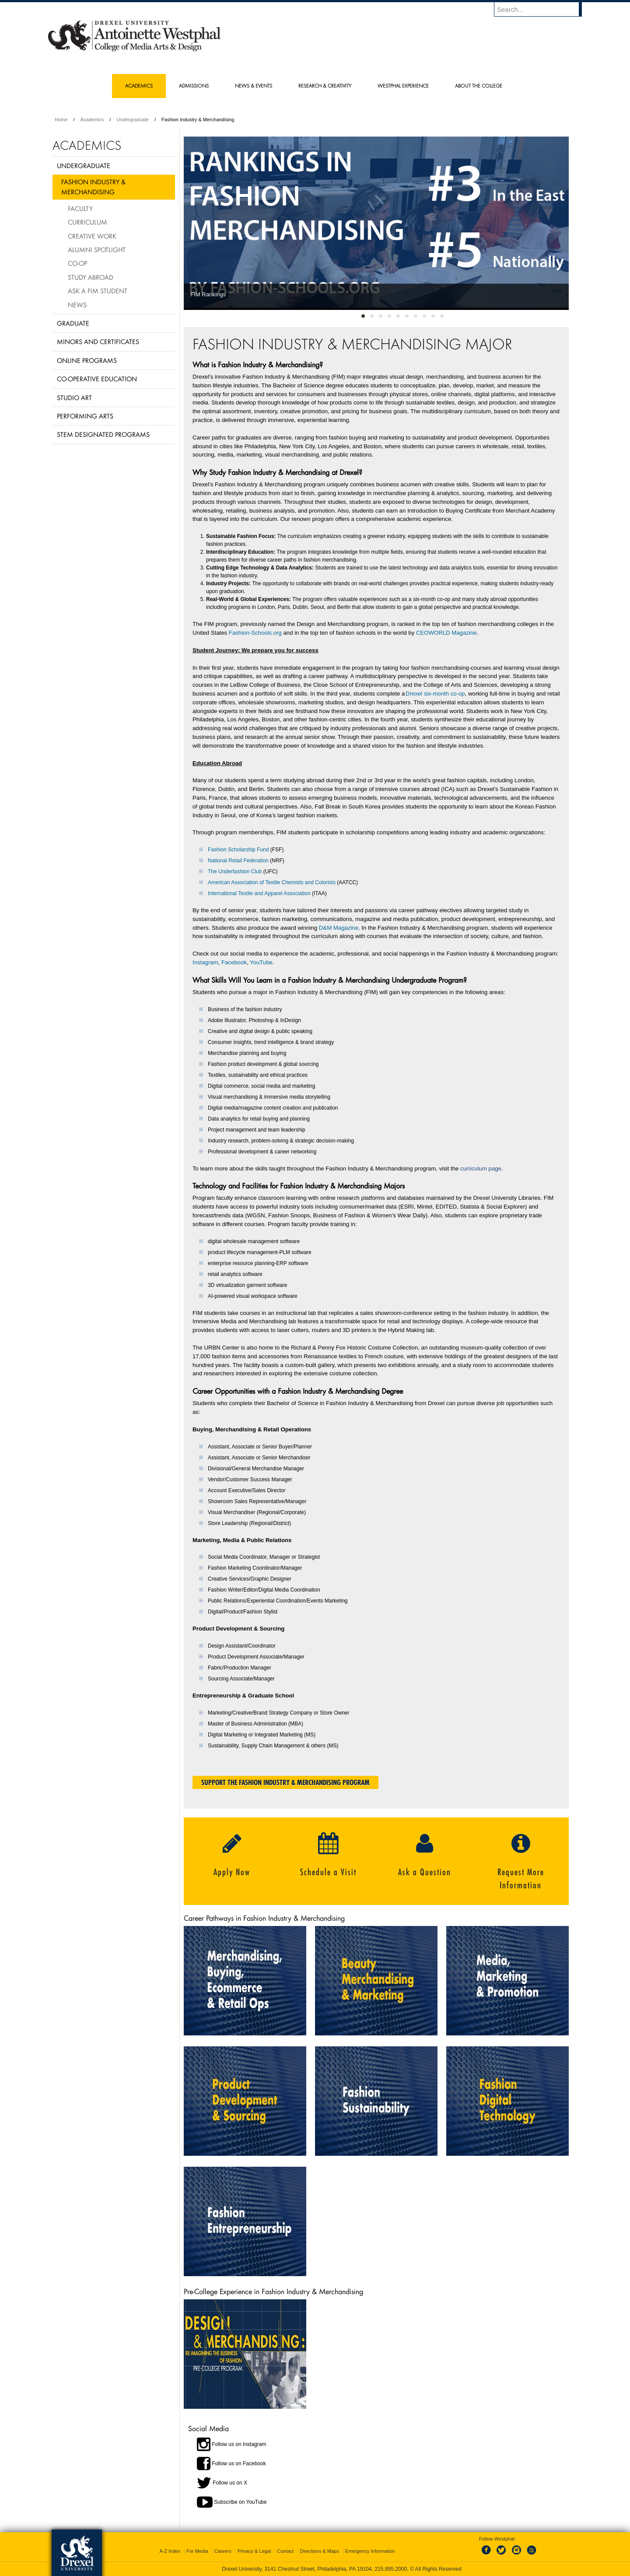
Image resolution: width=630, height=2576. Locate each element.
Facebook (234, 962)
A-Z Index (169, 2551)
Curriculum (87, 222)
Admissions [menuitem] (194, 85)
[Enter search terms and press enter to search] (542, 9)
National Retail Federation (238, 860)
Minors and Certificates (98, 341)
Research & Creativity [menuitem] (324, 85)
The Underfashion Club (235, 871)
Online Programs (87, 360)
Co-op (77, 263)
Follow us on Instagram (239, 2444)
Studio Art (74, 397)
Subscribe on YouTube (240, 2502)
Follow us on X (230, 2482)
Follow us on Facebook (239, 2463)
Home (61, 119)
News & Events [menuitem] (253, 85)
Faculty (80, 208)
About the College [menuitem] (478, 85)
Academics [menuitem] (139, 85)
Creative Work (92, 236)
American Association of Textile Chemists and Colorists (272, 882)
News (77, 304)
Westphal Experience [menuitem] (403, 85)
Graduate (73, 323)
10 (442, 313)
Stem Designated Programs (103, 434)
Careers (222, 2551)
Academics (92, 119)
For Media (197, 2551)
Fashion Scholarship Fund (238, 850)
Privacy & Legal (254, 2551)
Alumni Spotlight (97, 249)
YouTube (261, 962)
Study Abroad (90, 277)
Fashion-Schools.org (255, 632)
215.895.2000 (390, 2569)
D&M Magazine (338, 927)
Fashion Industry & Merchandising (93, 186)
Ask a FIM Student (97, 290)
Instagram (205, 962)
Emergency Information (370, 2551)
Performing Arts (85, 415)
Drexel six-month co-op (435, 693)
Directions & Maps (319, 2551)
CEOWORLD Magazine (446, 632)
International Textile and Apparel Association (259, 893)
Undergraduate (132, 119)
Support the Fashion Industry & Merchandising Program (285, 1782)
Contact (285, 2551)
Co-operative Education (97, 378)
